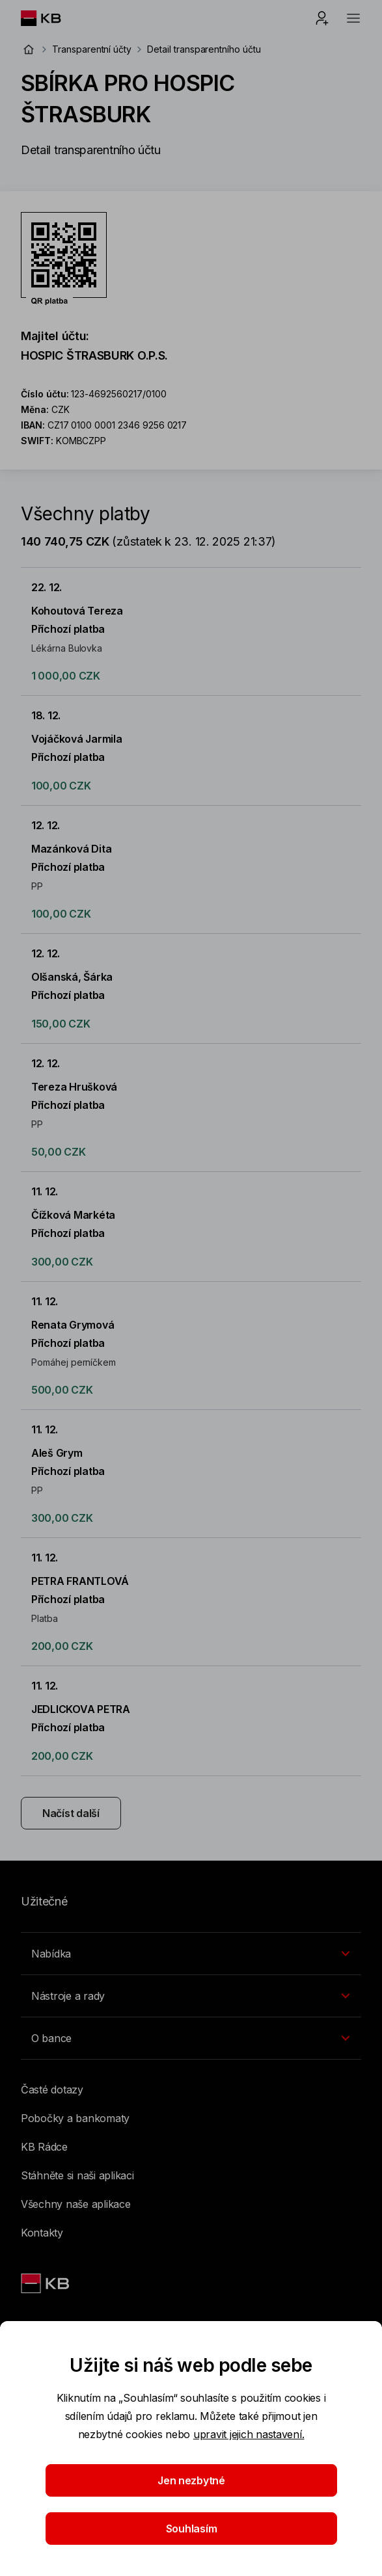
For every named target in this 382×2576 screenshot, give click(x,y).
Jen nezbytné (191, 2480)
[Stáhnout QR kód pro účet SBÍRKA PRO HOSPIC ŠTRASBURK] (64, 259)
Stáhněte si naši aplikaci (77, 2175)
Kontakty (42, 2232)
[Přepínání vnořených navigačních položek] (191, 1953)
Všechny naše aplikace (76, 2204)
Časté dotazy (52, 2089)
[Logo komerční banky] (51, 18)
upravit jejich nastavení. (249, 2434)
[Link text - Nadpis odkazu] (46, 2283)
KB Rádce (44, 2146)
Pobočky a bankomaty (75, 2118)
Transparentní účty (91, 49)
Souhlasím (191, 2528)
